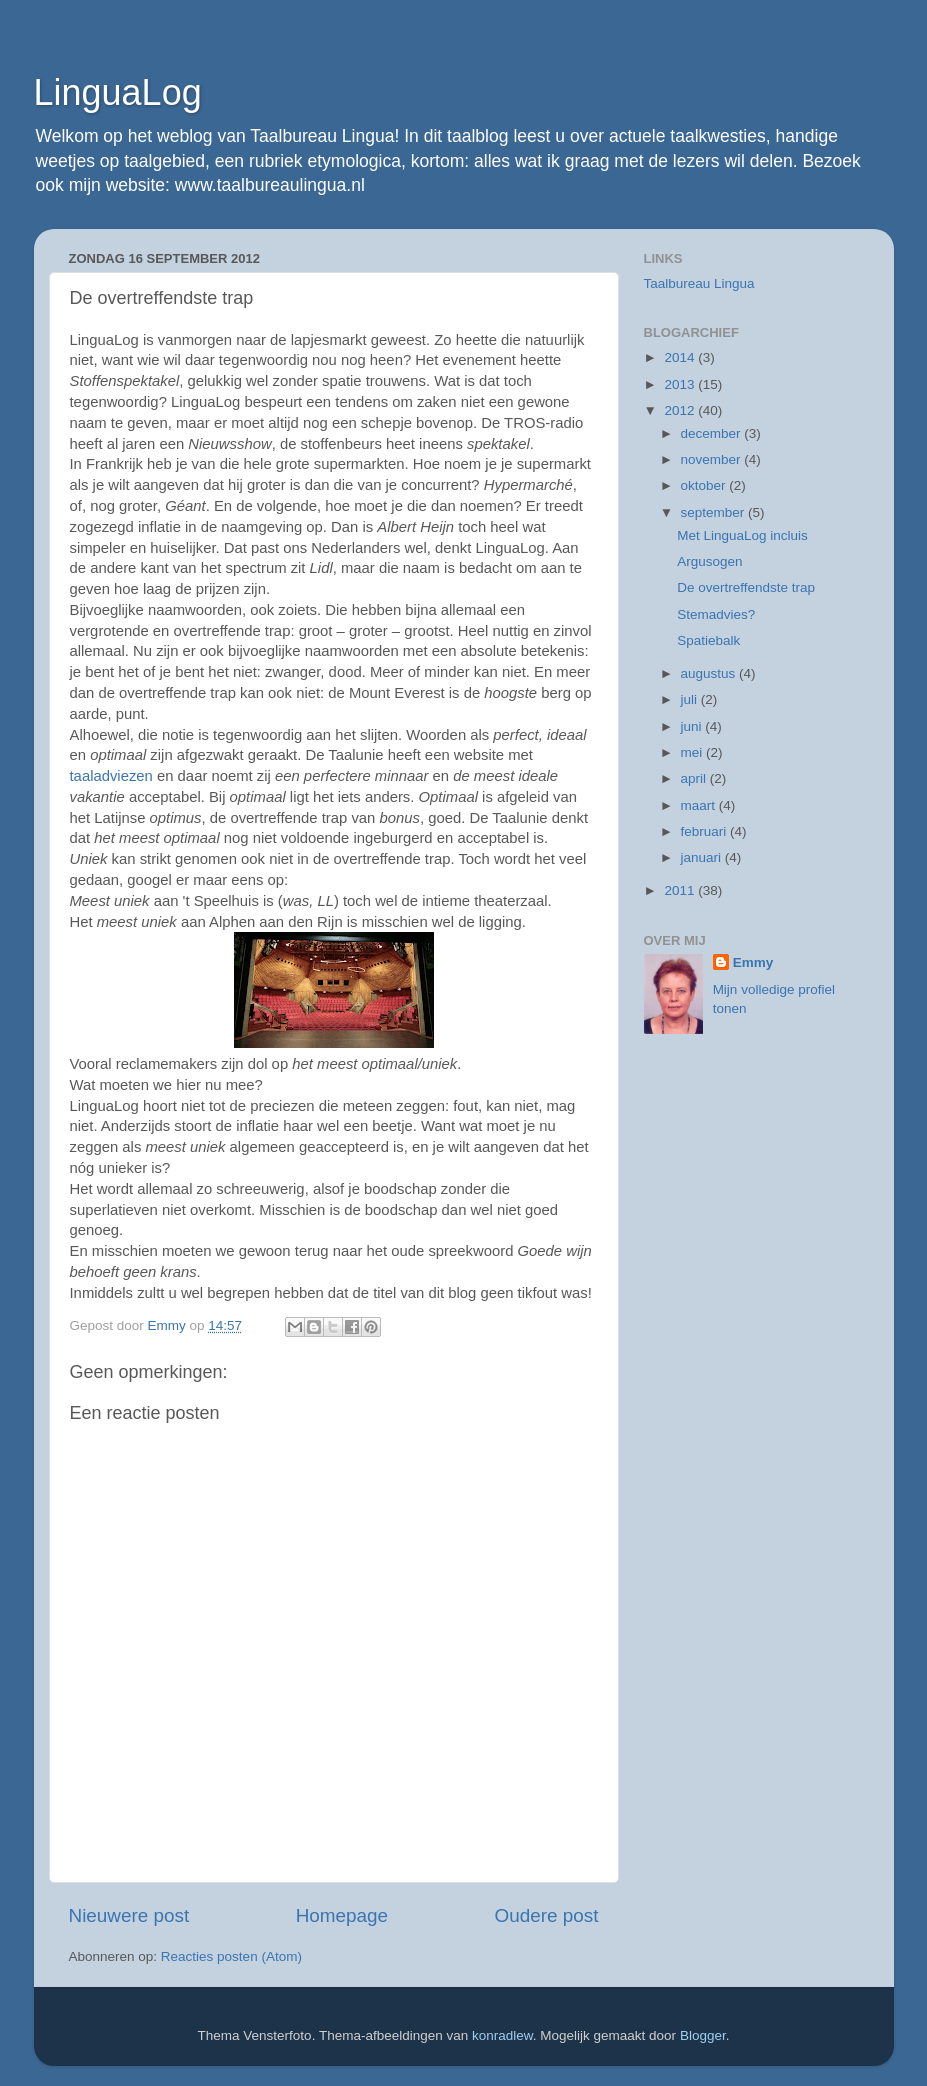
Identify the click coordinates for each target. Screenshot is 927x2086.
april (695, 778)
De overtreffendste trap (746, 587)
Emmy (753, 962)
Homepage (342, 1915)
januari (703, 857)
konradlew (502, 2035)
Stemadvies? (716, 614)
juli (691, 699)
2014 (681, 357)
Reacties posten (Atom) (231, 1956)
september (715, 512)
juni (693, 726)
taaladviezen (113, 776)
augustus (710, 673)
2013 (681, 384)
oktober (705, 485)
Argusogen (709, 561)
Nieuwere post (129, 1915)
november (713, 459)
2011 (681, 890)
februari (706, 831)
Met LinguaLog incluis (742, 535)
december (713, 433)
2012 (681, 410)
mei (694, 752)
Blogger (703, 2035)
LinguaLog (118, 92)
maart (700, 805)
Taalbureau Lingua (699, 283)
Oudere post (547, 1915)
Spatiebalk (708, 640)
